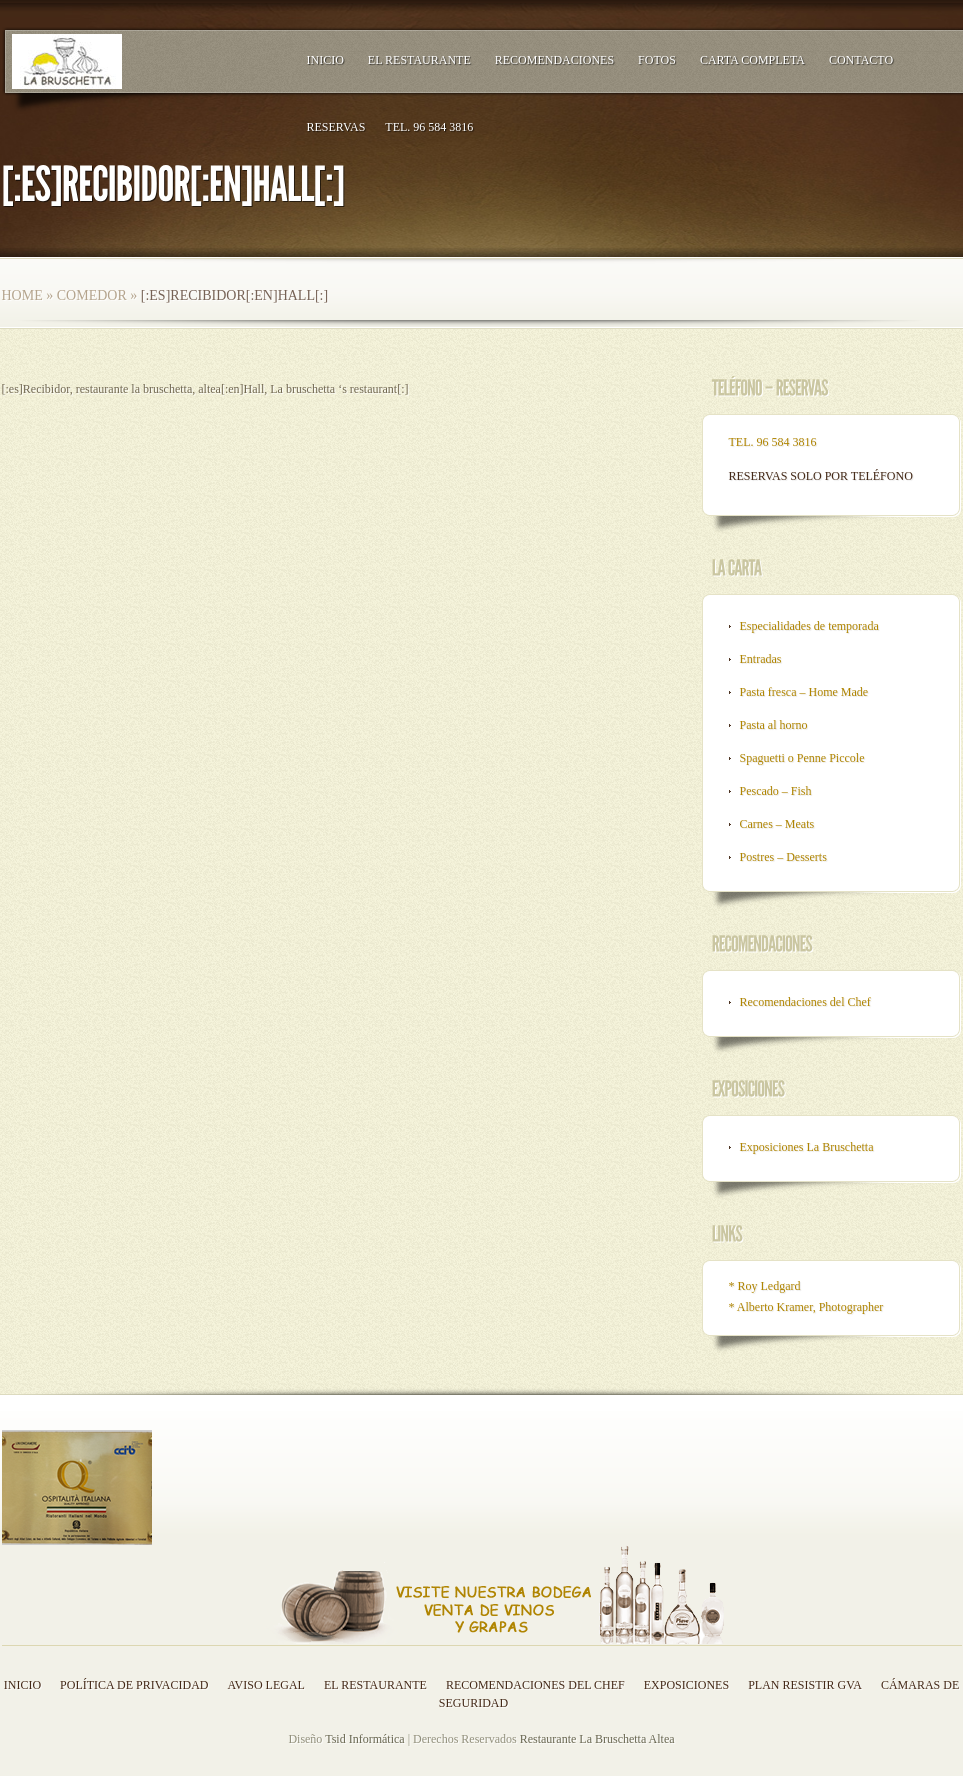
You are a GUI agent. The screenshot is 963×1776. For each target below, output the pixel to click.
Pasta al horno (774, 725)
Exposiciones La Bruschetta (807, 1147)
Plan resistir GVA (805, 1685)
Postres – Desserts (783, 857)
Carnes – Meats (777, 824)
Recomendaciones (554, 60)
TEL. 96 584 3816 (429, 127)
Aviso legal (266, 1685)
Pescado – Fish (776, 791)
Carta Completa (752, 60)
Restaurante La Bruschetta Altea (597, 1739)
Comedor (92, 295)
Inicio (325, 60)
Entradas (761, 659)
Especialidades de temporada (809, 626)
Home (22, 295)
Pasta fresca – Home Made (804, 692)
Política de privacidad (134, 1685)
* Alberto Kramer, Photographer (806, 1307)
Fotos (657, 60)
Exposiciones (686, 1685)
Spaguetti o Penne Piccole (802, 758)
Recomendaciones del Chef (805, 1002)
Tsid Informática (364, 1739)
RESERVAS (336, 127)
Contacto (861, 60)
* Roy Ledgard (765, 1286)
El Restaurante (419, 60)
